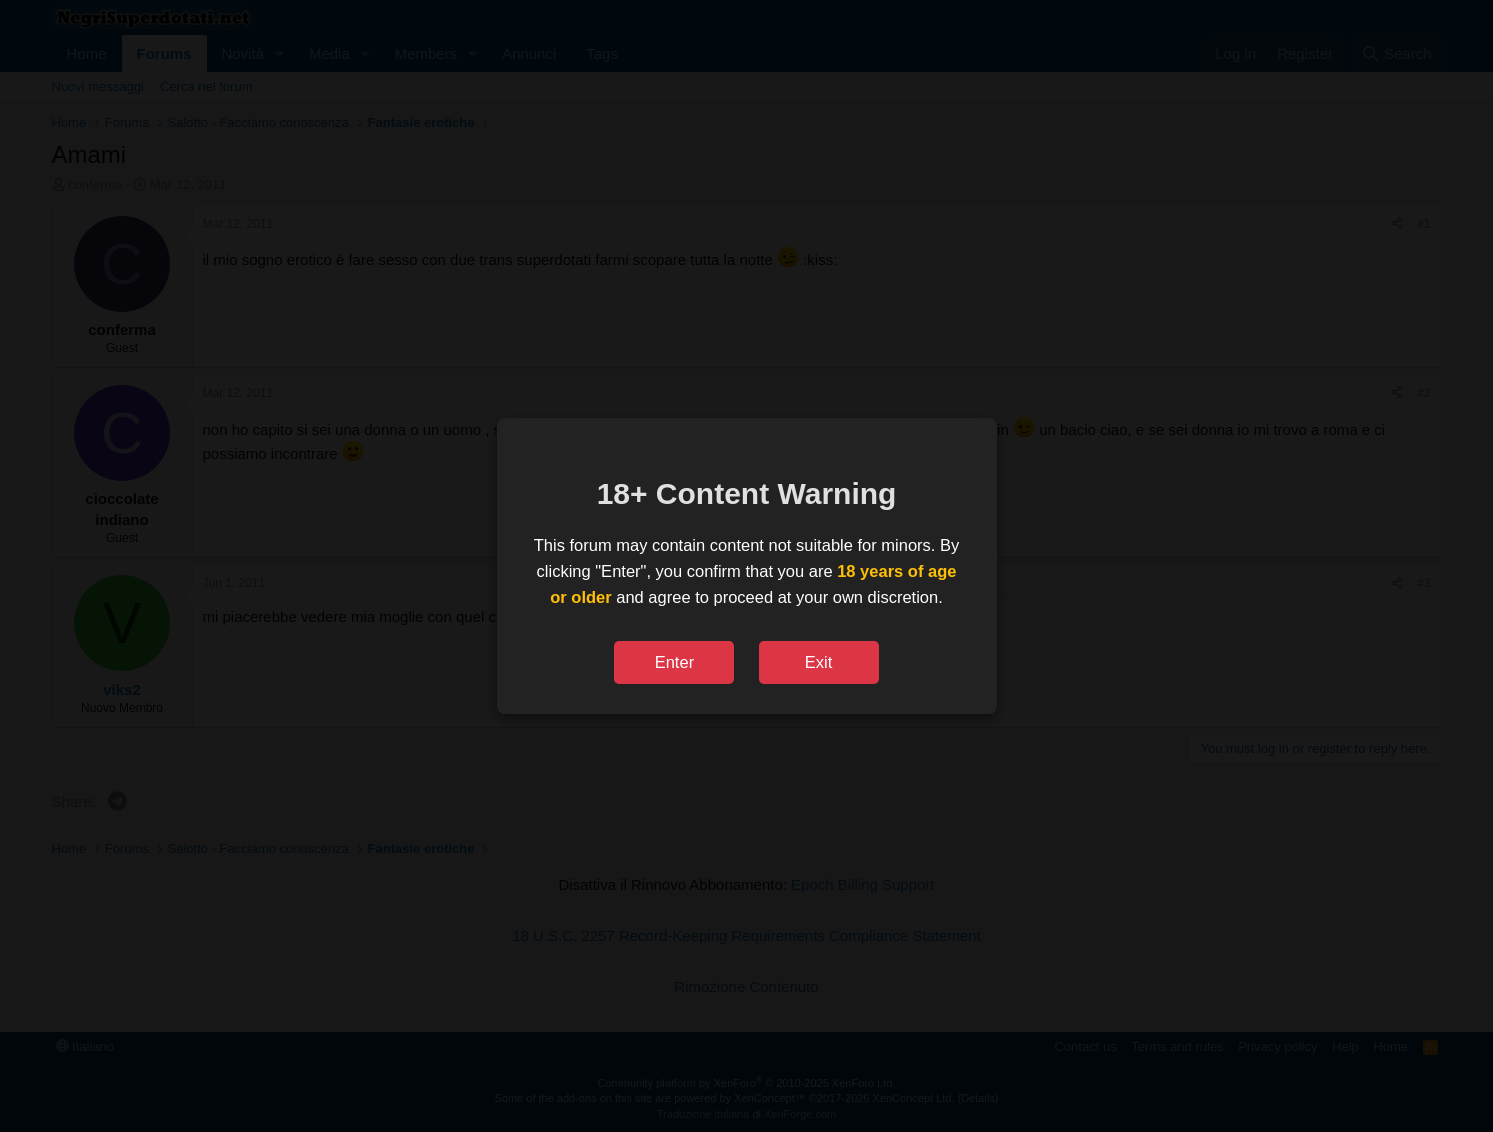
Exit (819, 662)
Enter (674, 662)
